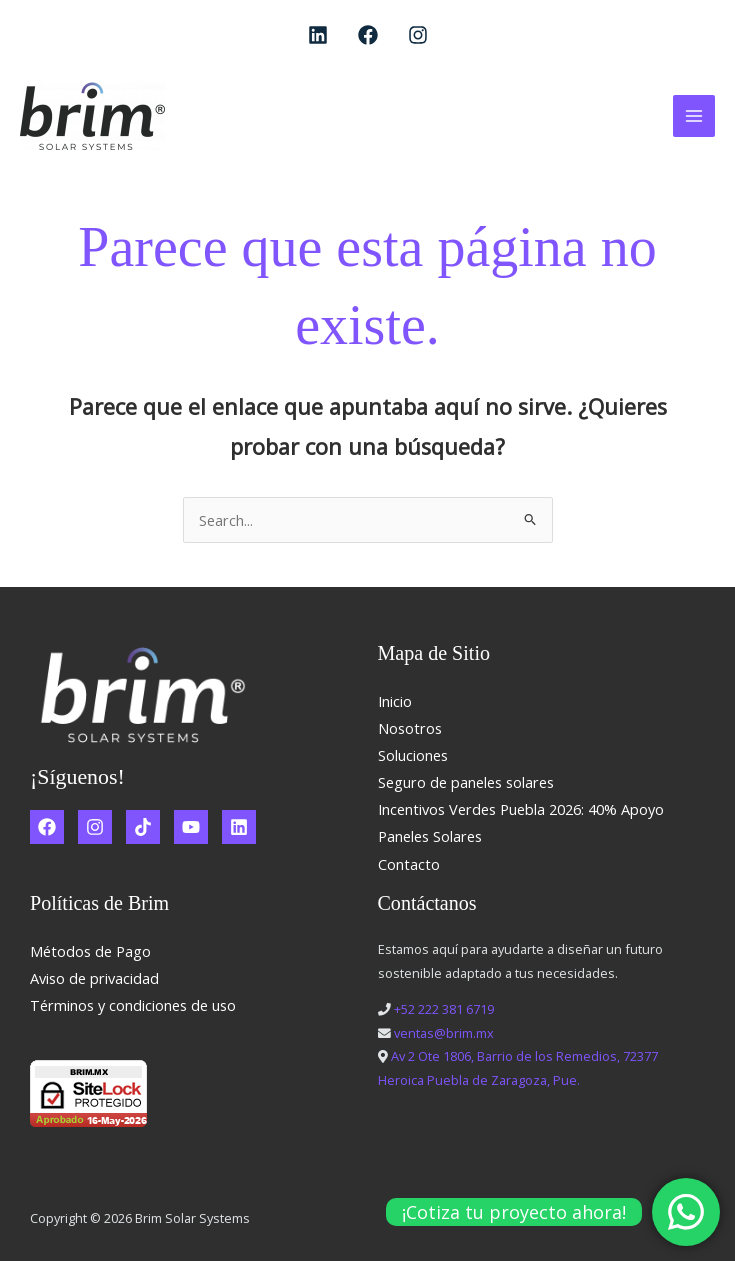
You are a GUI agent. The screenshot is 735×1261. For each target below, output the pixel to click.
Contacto (409, 864)
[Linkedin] (318, 35)
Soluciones (413, 755)
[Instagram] (418, 35)
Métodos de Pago (90, 951)
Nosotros (410, 728)
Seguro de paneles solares (466, 782)
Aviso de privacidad (94, 978)
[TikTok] (143, 827)
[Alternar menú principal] (694, 116)
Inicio (395, 701)
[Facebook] (368, 35)
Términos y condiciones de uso (133, 1005)
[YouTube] (191, 827)
